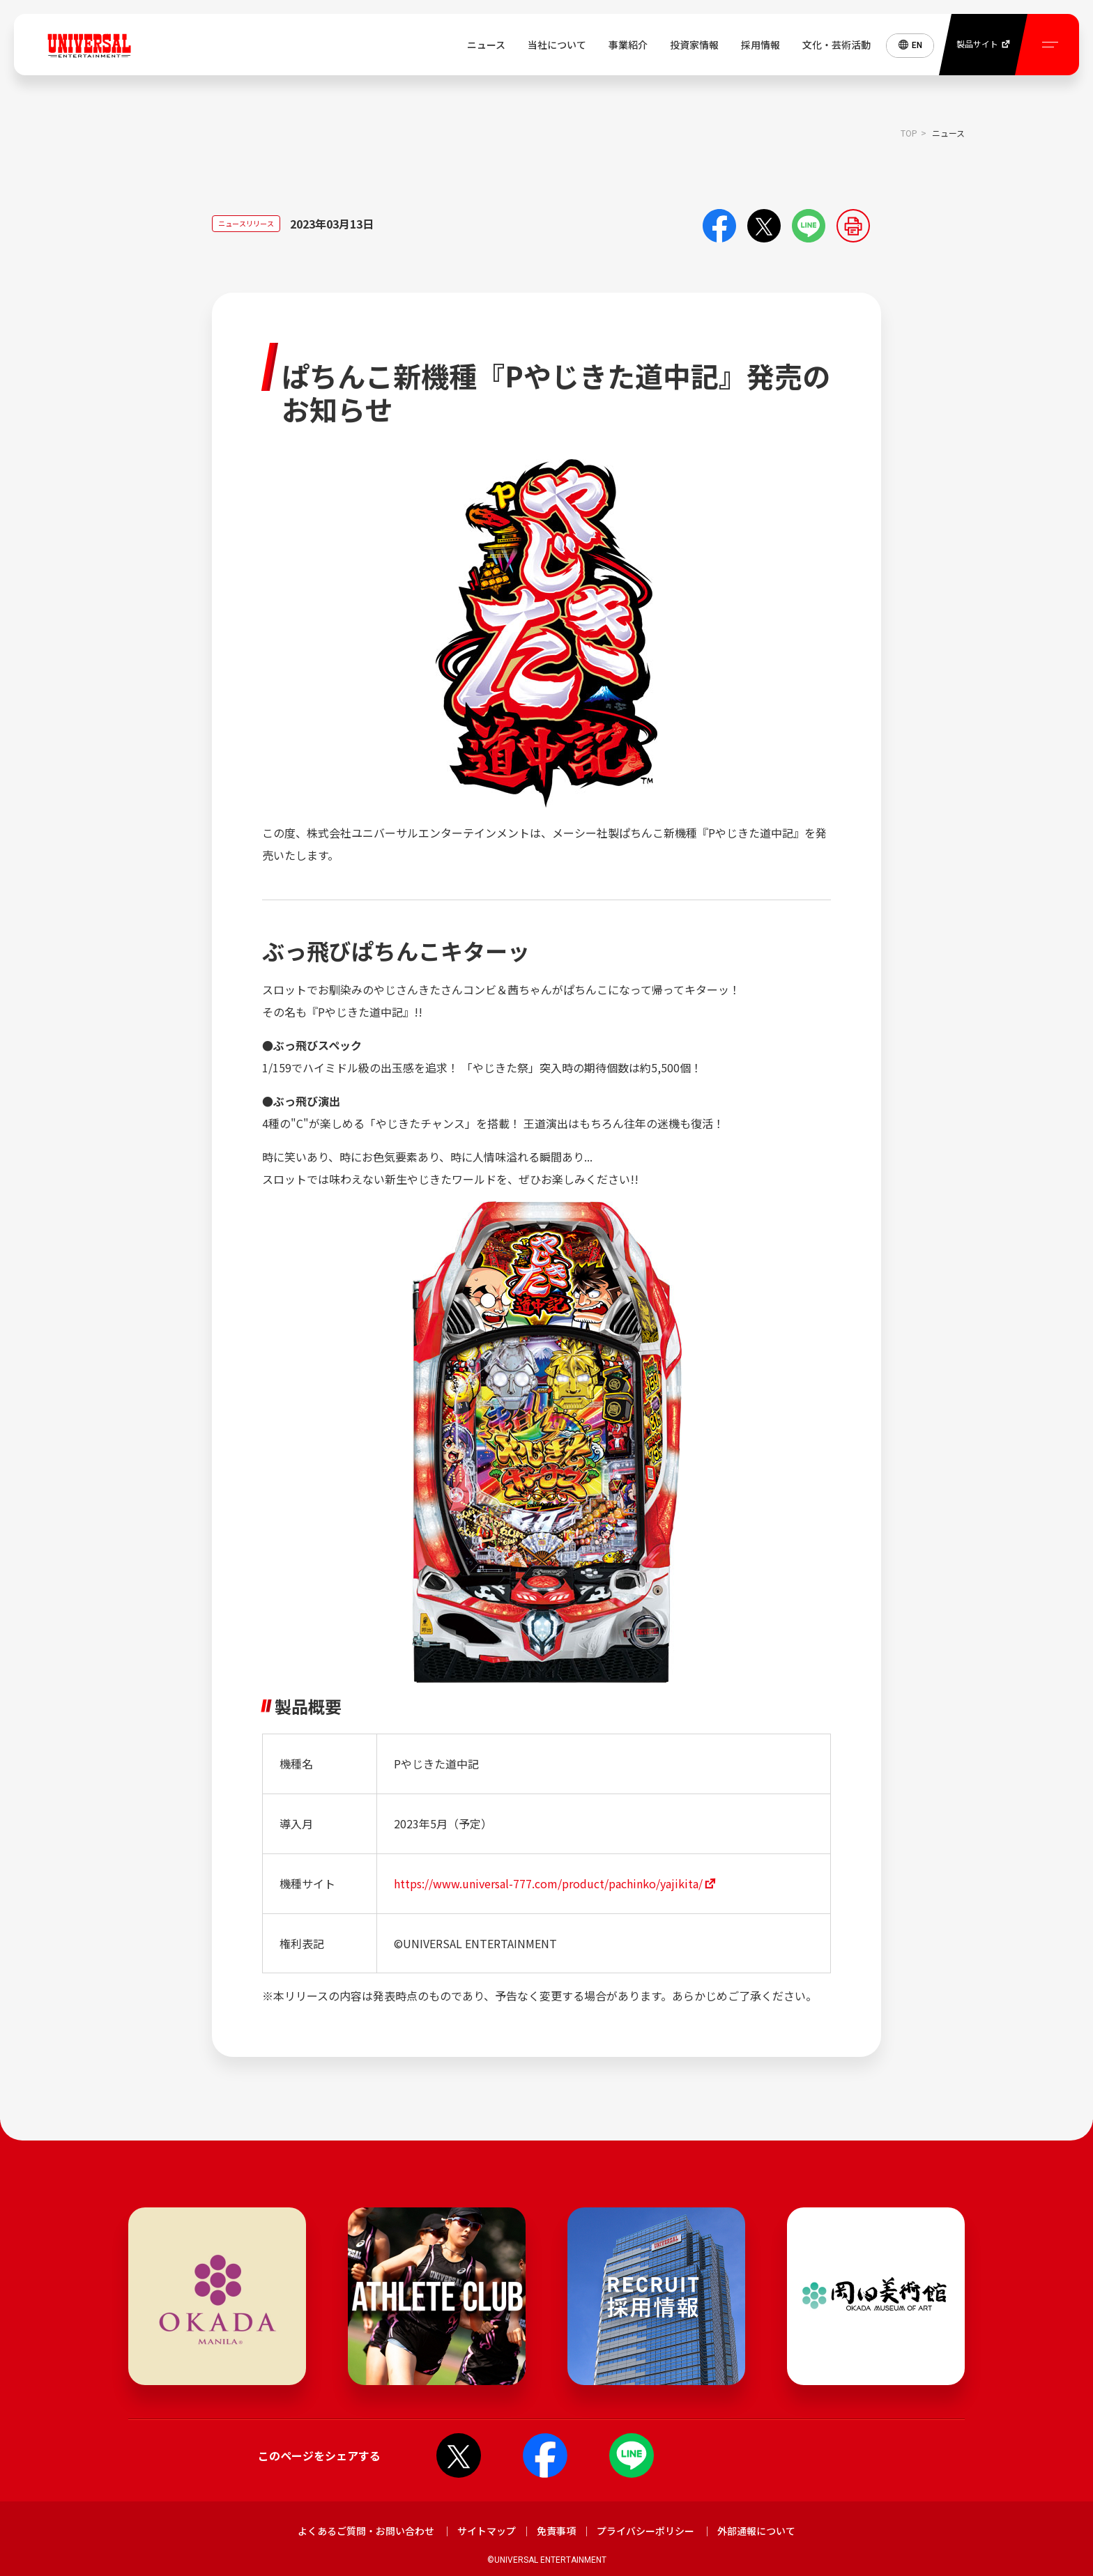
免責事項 (556, 2531)
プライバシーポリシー (645, 2531)
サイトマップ (486, 2531)
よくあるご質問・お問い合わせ (366, 2531)
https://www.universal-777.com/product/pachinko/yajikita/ (548, 1883)
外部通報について (756, 2531)
